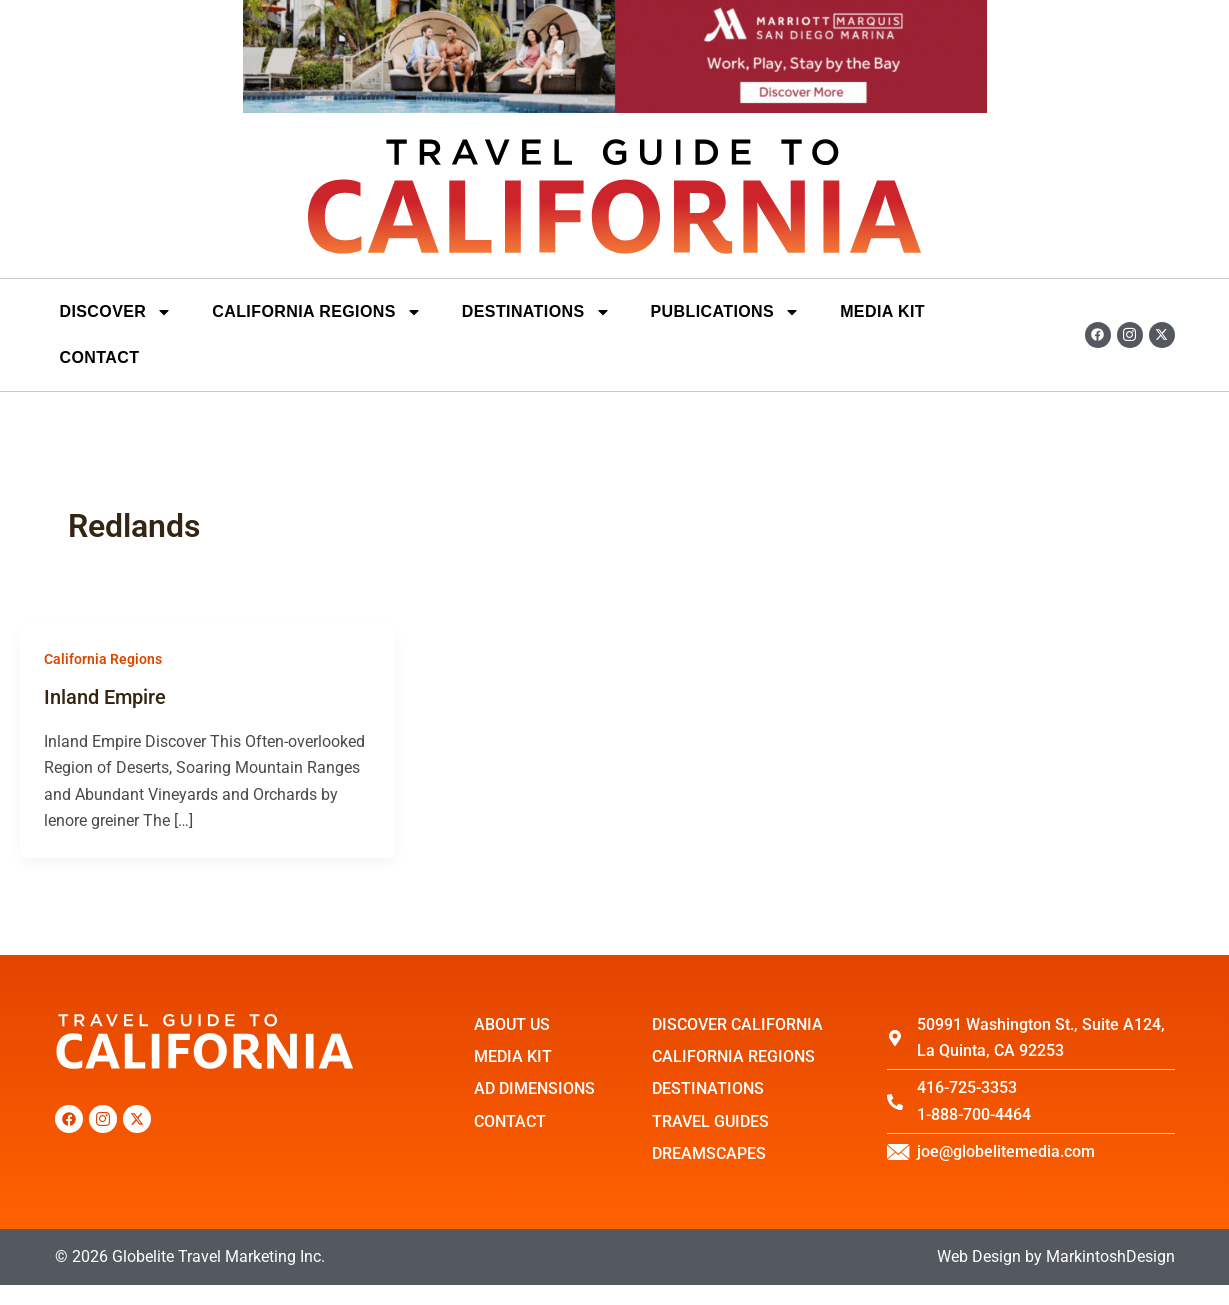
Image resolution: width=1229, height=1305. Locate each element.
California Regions (317, 312)
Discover (116, 312)
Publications (726, 312)
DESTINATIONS (536, 312)
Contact (100, 357)
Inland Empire (105, 697)
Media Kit (882, 311)
